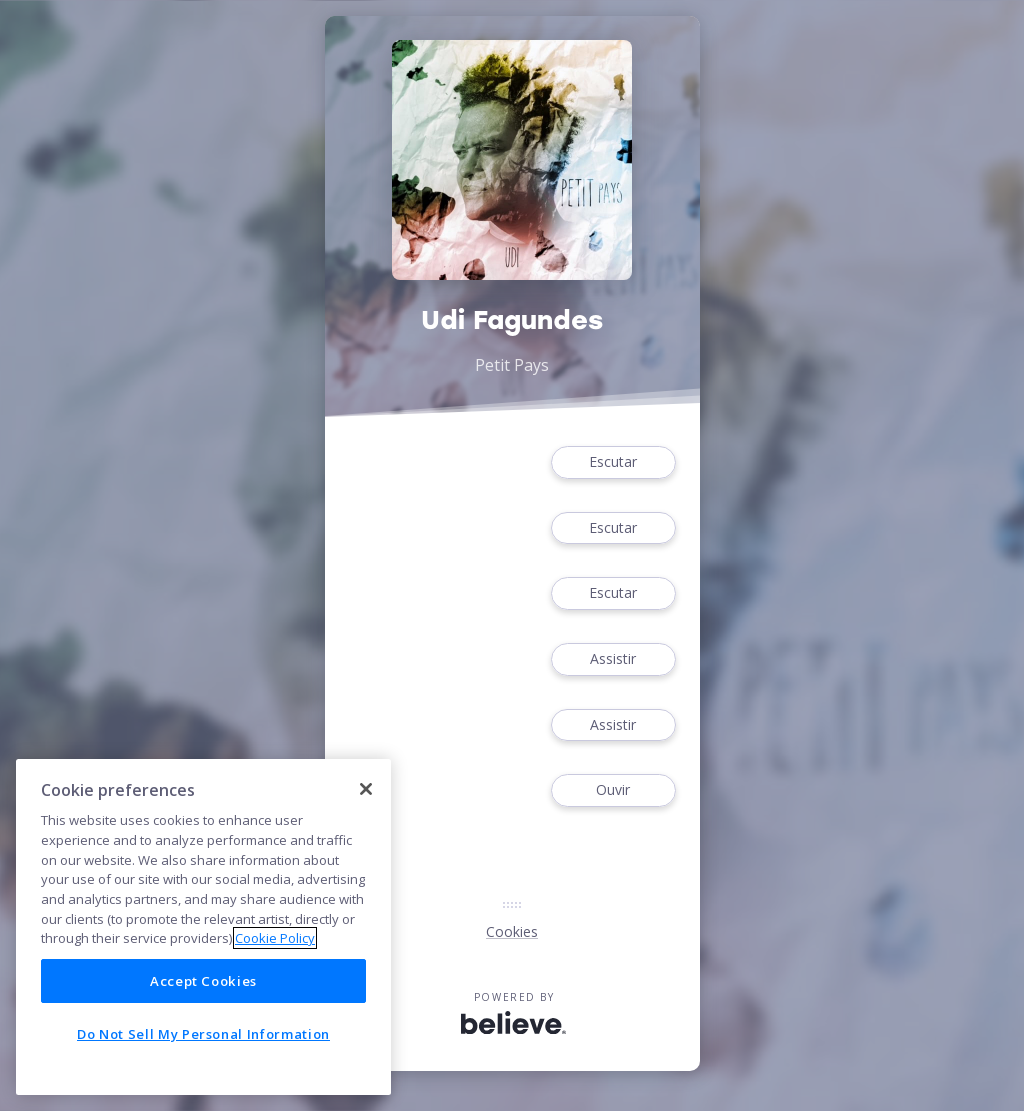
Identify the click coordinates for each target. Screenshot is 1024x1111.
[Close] (366, 789)
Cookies (512, 931)
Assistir (613, 659)
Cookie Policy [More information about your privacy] (275, 938)
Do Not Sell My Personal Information (203, 1034)
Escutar (613, 462)
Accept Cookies (203, 981)
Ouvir (613, 790)
